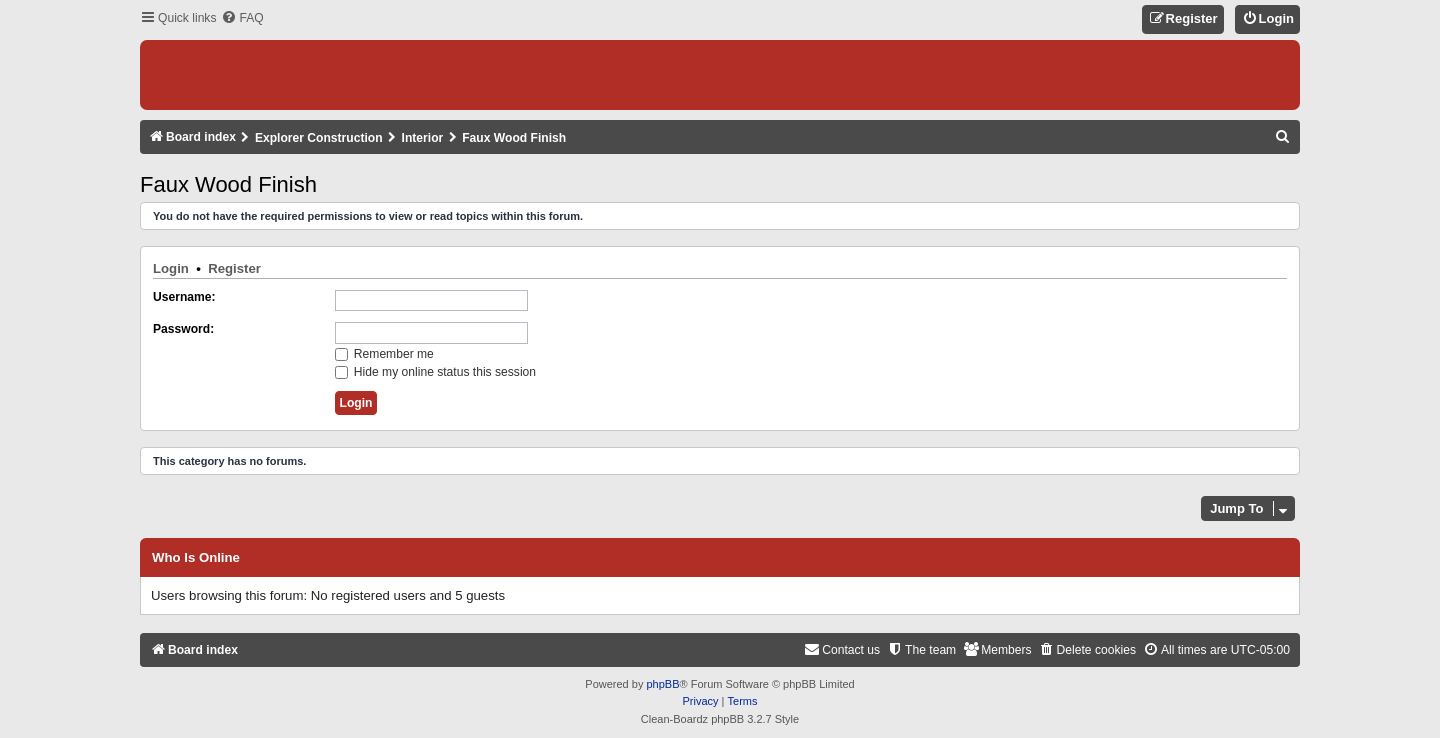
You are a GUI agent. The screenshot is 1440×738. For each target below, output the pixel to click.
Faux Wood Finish (228, 184)
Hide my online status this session (436, 372)
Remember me (384, 354)
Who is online (196, 558)
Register (234, 268)
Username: (184, 297)
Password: (183, 329)
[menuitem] (242, 18)
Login (171, 268)
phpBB (662, 684)
